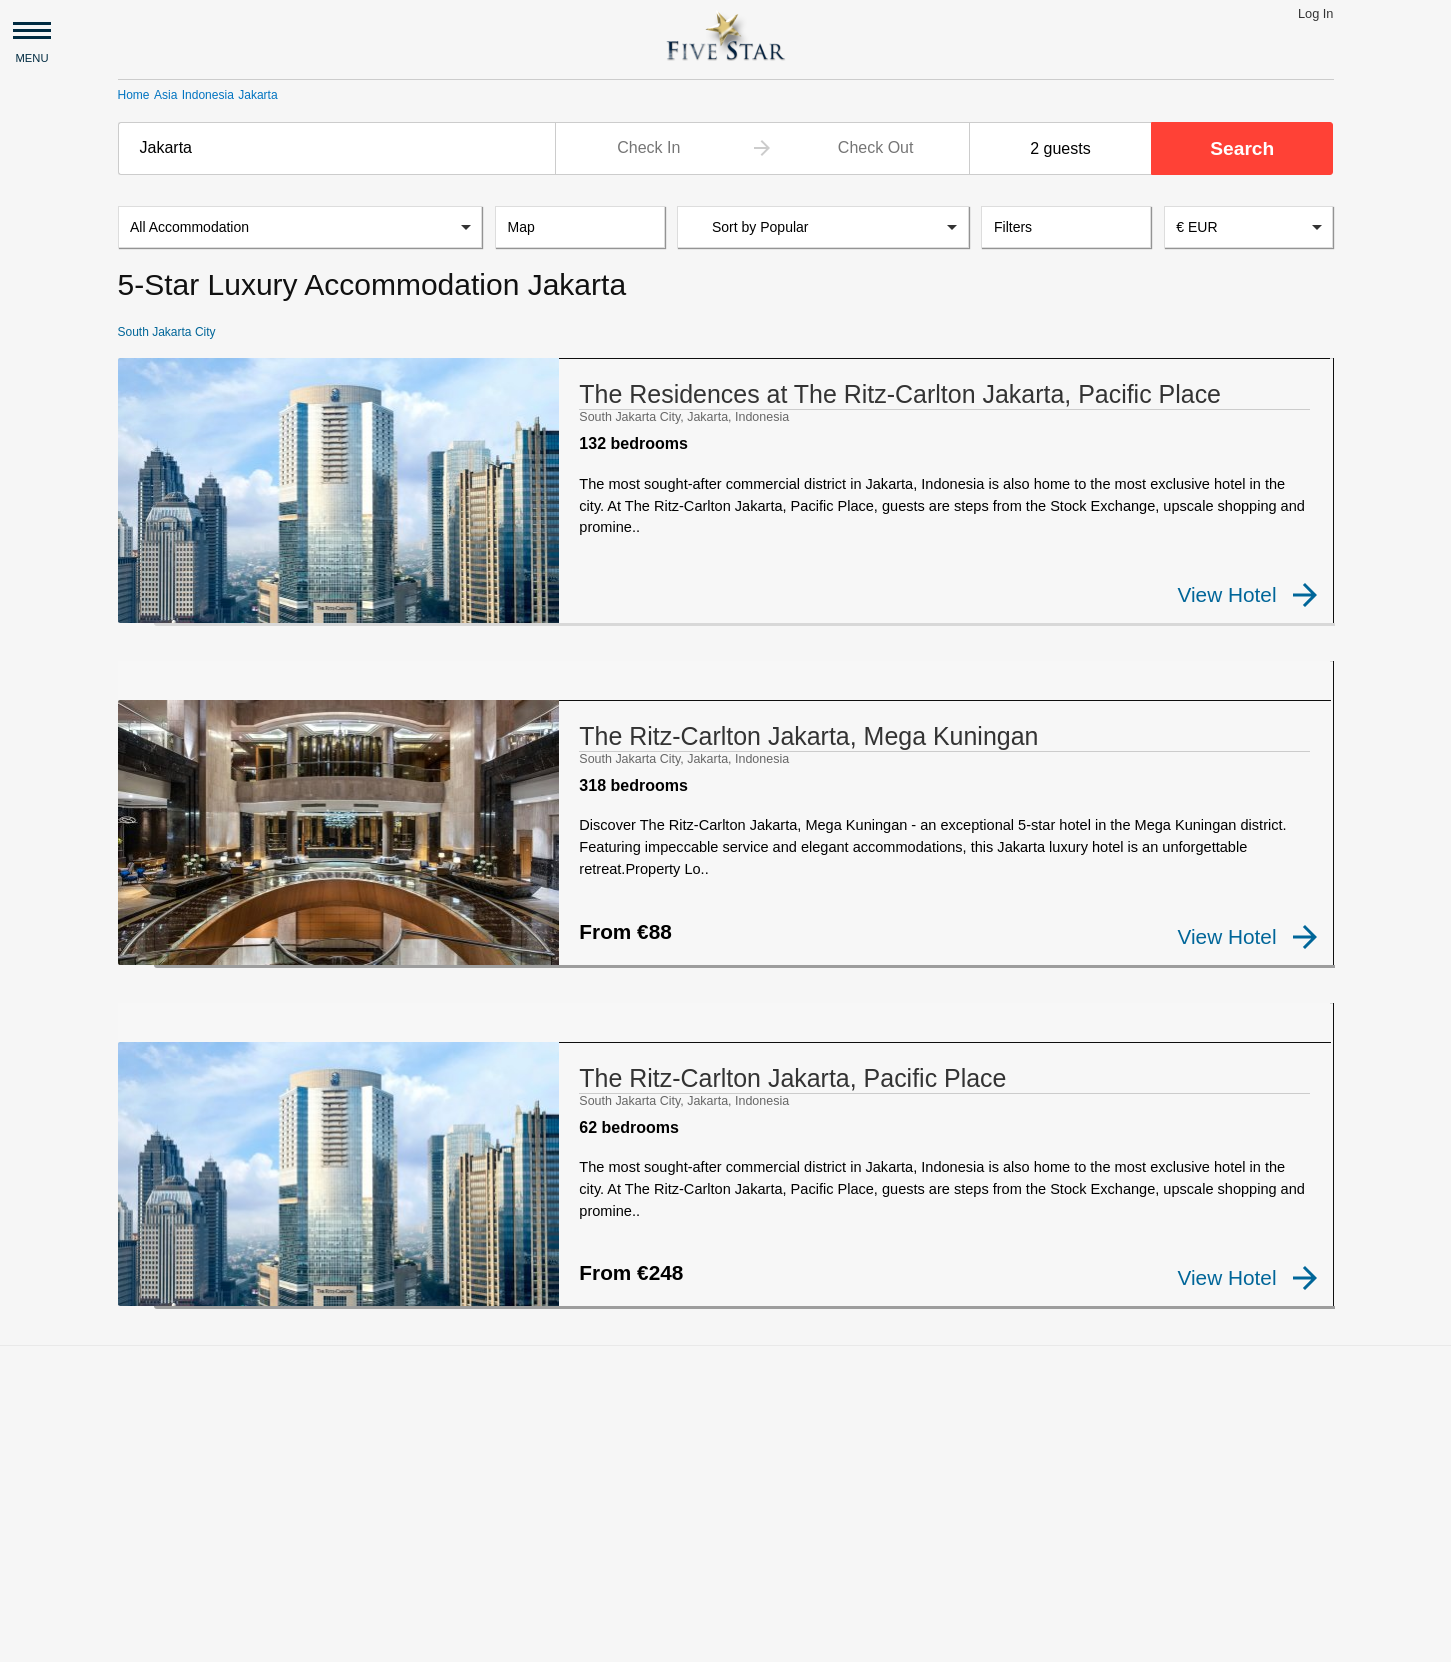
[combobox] (337, 148)
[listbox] (300, 228)
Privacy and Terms (291, 1638)
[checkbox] (150, 610)
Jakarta (257, 95)
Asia (165, 95)
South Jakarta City (167, 333)
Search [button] (1242, 148)
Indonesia (208, 95)
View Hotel (1247, 595)
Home (134, 95)
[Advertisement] (726, 1439)
